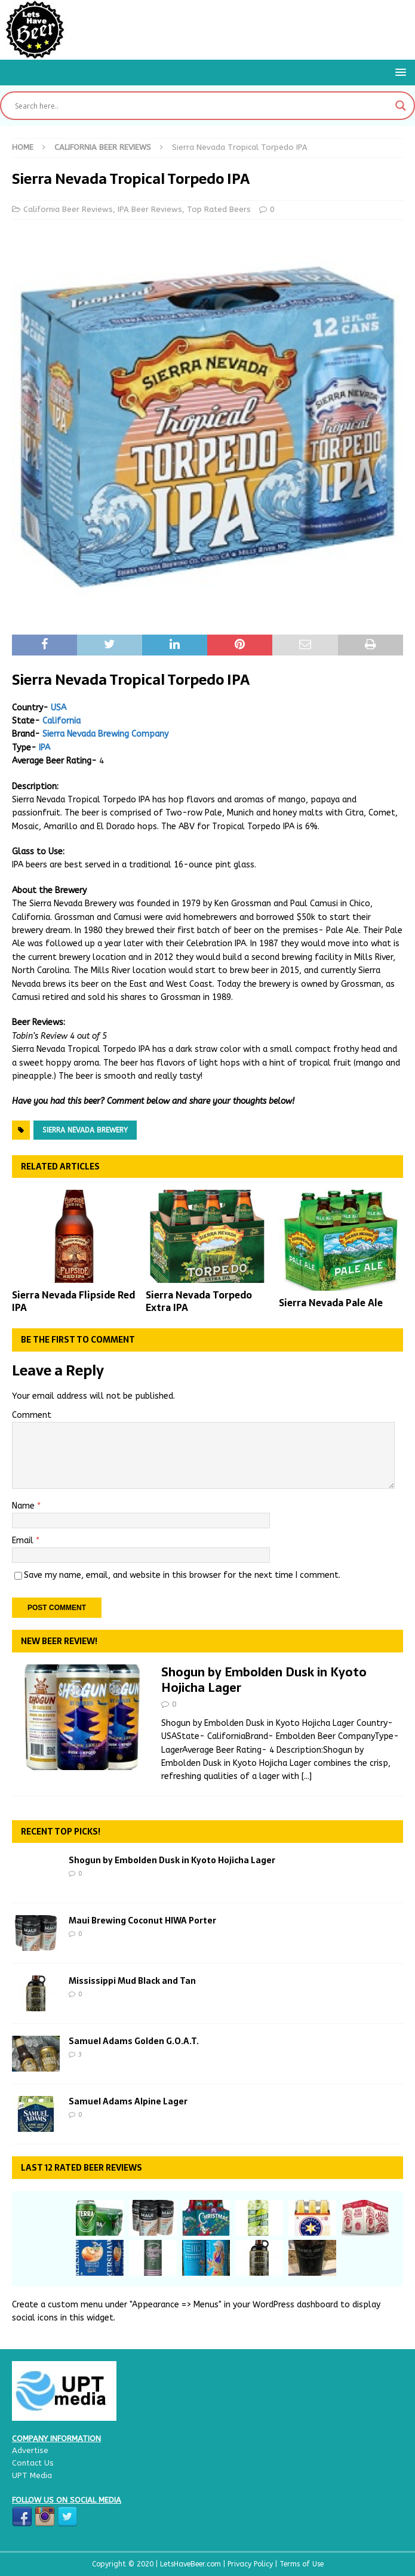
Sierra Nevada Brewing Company (105, 734)
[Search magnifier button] (400, 105)
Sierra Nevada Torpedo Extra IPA (199, 1301)
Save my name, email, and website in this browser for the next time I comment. (182, 1575)
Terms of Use (301, 2564)
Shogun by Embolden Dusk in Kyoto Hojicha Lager (264, 1680)
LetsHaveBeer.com (191, 2564)
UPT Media (32, 2475)
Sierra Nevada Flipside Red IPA (73, 1301)
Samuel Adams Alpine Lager (128, 2101)
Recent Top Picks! (60, 1831)
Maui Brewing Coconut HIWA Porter (142, 1920)
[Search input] (202, 105)
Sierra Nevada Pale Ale (331, 1302)
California (61, 721)
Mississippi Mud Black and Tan (132, 1980)
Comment (31, 1415)
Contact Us (33, 2462)
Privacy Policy (251, 2564)
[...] (307, 1776)
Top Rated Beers (219, 209)
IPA (44, 748)
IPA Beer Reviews (150, 209)
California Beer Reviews (68, 209)
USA (58, 708)
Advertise (30, 2450)
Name (24, 1506)
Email (24, 1540)
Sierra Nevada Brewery (85, 1130)
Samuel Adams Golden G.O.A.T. (134, 2041)
